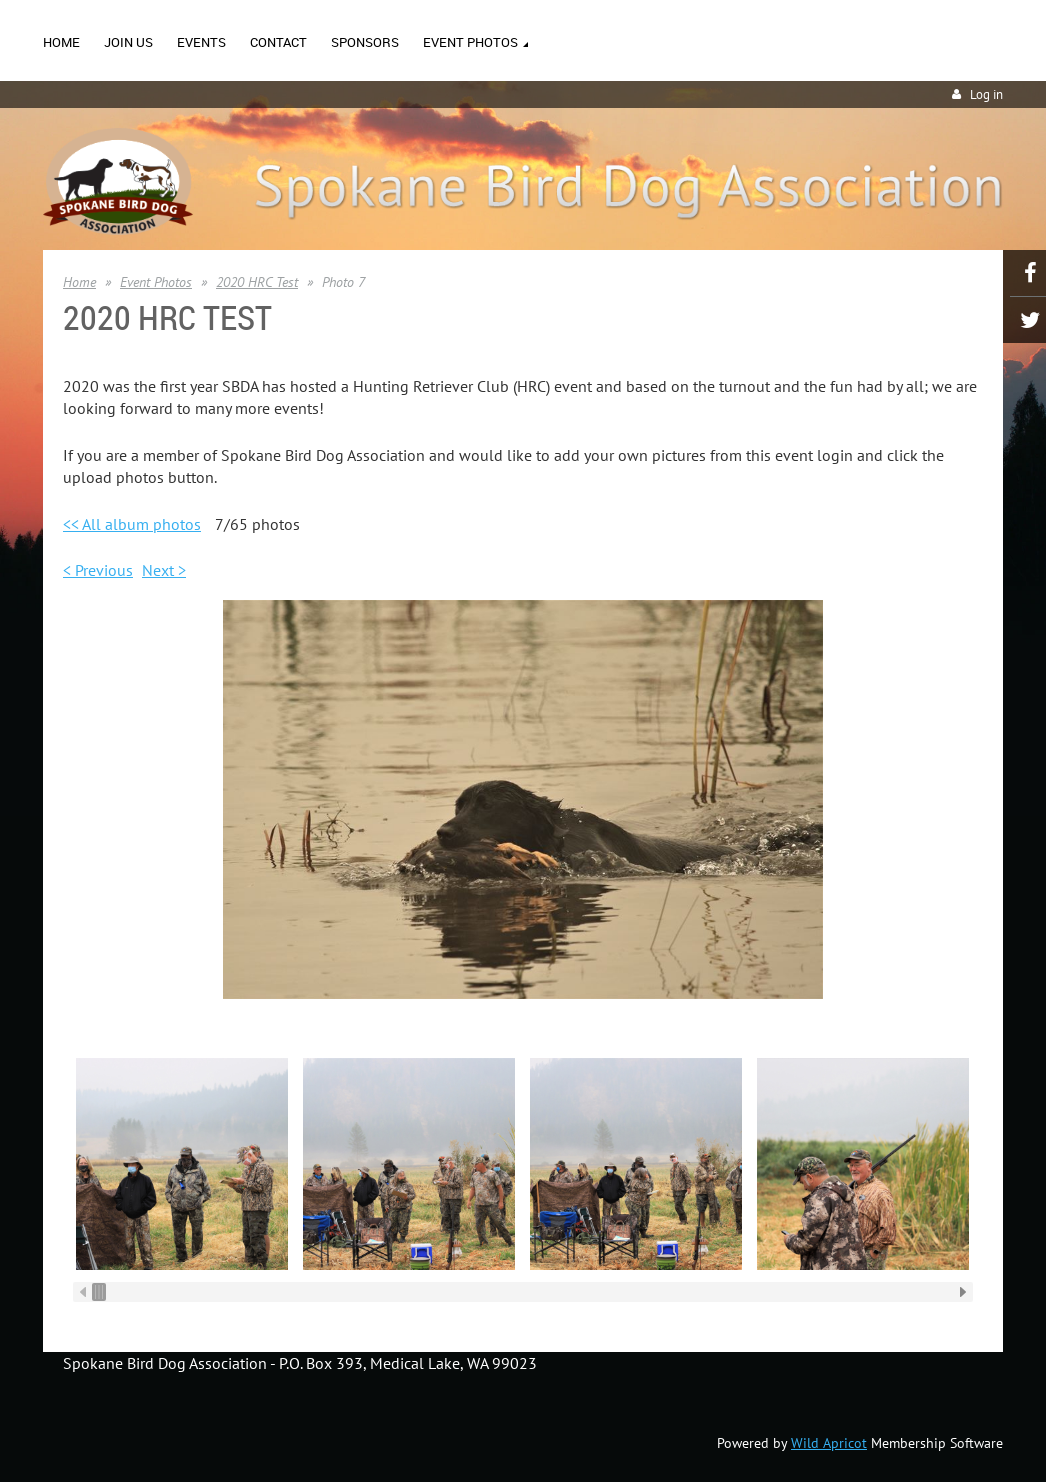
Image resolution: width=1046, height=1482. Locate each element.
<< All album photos (132, 524)
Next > (164, 570)
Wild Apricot (829, 1443)
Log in (986, 94)
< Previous (98, 570)
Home (79, 282)
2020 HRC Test (257, 282)
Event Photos (156, 282)
